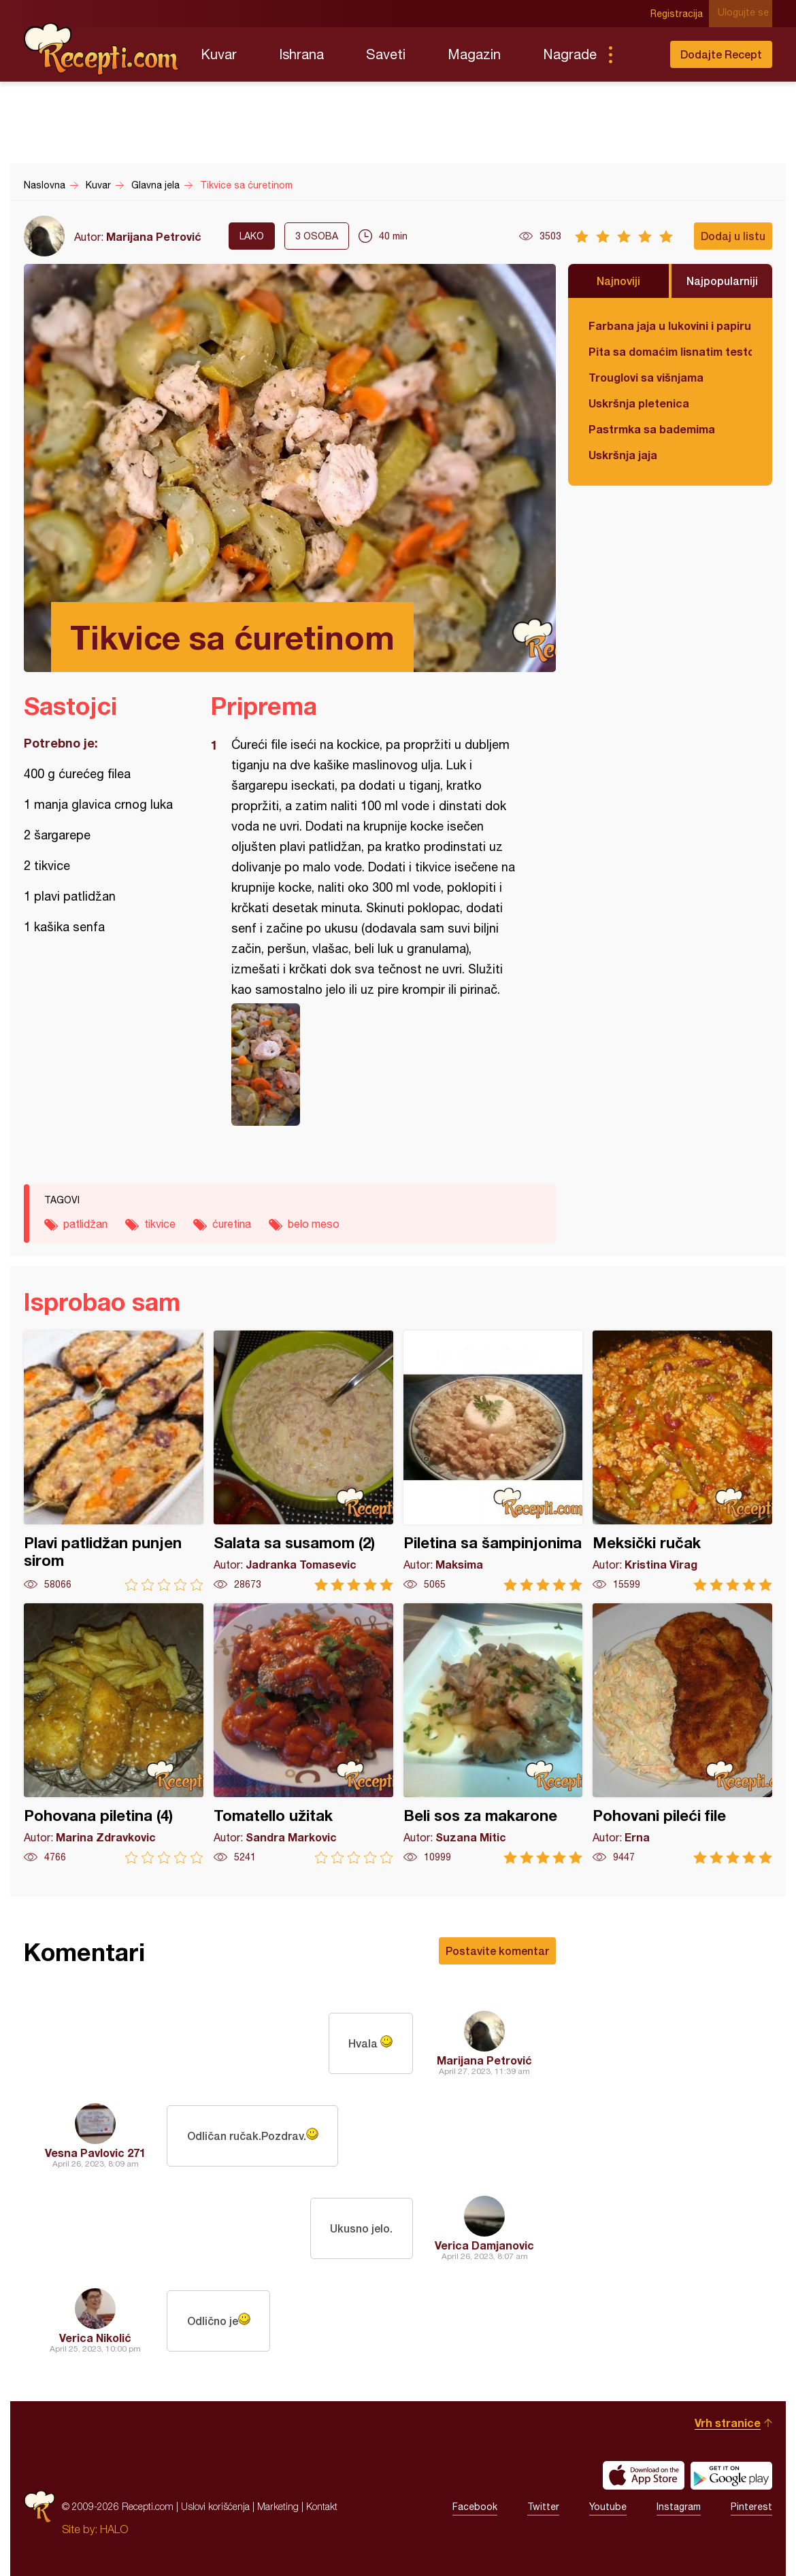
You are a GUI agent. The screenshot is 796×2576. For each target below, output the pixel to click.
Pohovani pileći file (682, 1733)
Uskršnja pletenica (638, 403)
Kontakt (321, 2506)
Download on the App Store (643, 2475)
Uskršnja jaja (622, 454)
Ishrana (301, 54)
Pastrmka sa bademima (651, 428)
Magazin (474, 54)
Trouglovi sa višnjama (645, 377)
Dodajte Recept (721, 54)
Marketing (278, 2506)
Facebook (474, 2506)
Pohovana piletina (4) (113, 1733)
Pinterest (751, 2506)
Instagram (679, 2506)
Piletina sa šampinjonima (493, 1461)
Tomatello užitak (303, 1733)
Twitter (543, 2506)
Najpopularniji (722, 280)
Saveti (385, 54)
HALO (114, 2529)
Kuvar (219, 54)
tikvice (160, 1224)
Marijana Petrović (153, 236)
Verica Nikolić (95, 2337)
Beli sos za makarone (493, 1733)
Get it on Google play (731, 2475)
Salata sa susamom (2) (303, 1461)
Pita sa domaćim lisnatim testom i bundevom (670, 351)
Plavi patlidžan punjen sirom (113, 1461)
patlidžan (85, 1224)
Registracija (680, 13)
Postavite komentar (497, 1950)
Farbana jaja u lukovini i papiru (669, 325)
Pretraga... (637, 54)
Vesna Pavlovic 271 (95, 2152)
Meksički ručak (682, 1461)
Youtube (608, 2506)
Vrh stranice (728, 2422)
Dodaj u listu (733, 235)
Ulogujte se (746, 13)
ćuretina (231, 1224)
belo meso (313, 1224)
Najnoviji (618, 280)
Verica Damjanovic (484, 2245)
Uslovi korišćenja (215, 2506)
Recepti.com (102, 49)
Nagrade (570, 54)
